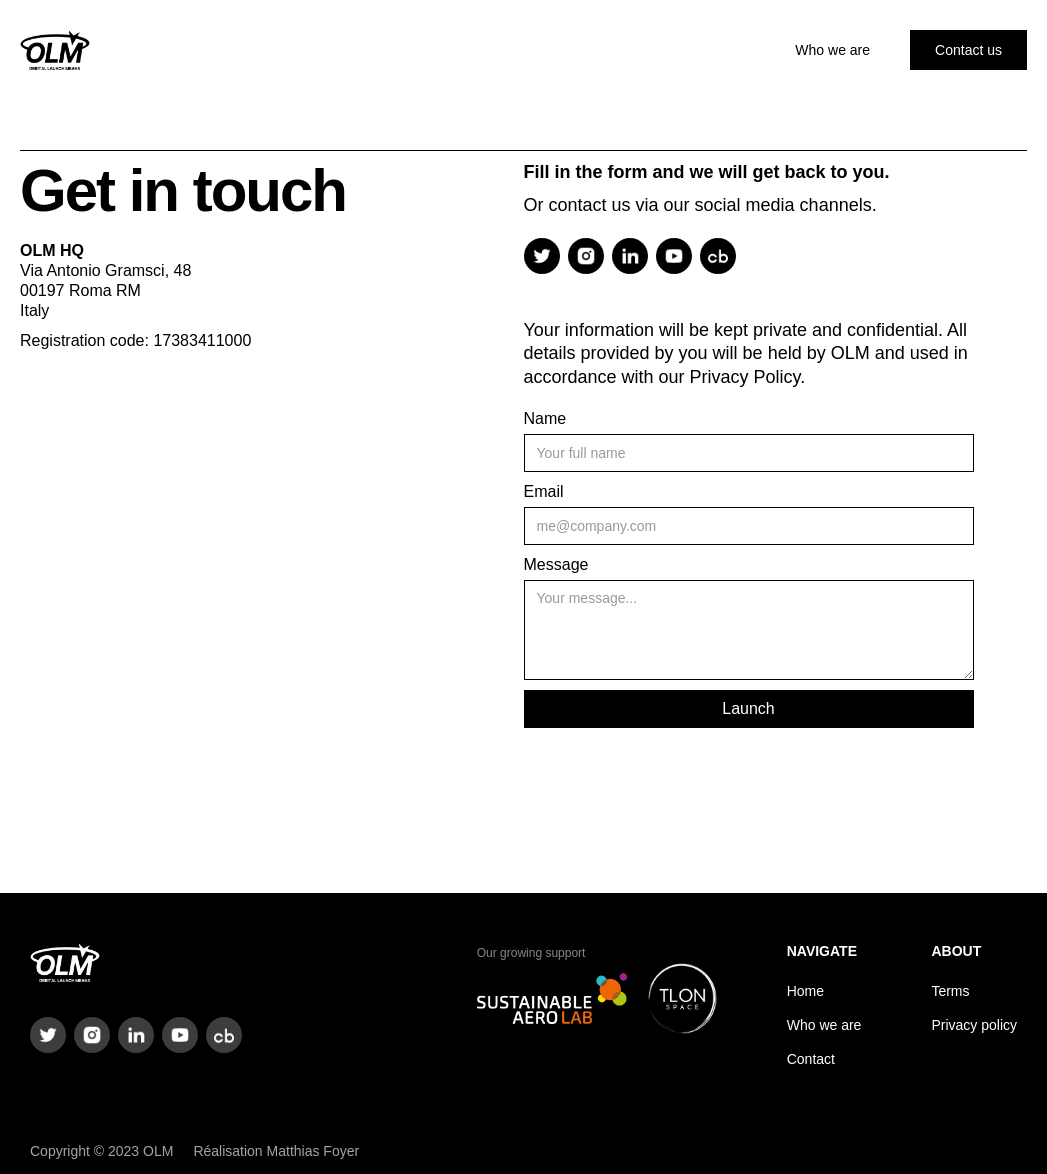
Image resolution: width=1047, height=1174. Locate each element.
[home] (55, 50)
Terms (950, 991)
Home (805, 991)
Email (544, 491)
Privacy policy (974, 1025)
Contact (811, 1059)
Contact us (968, 50)
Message (556, 564)
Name (545, 418)
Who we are (832, 50)
